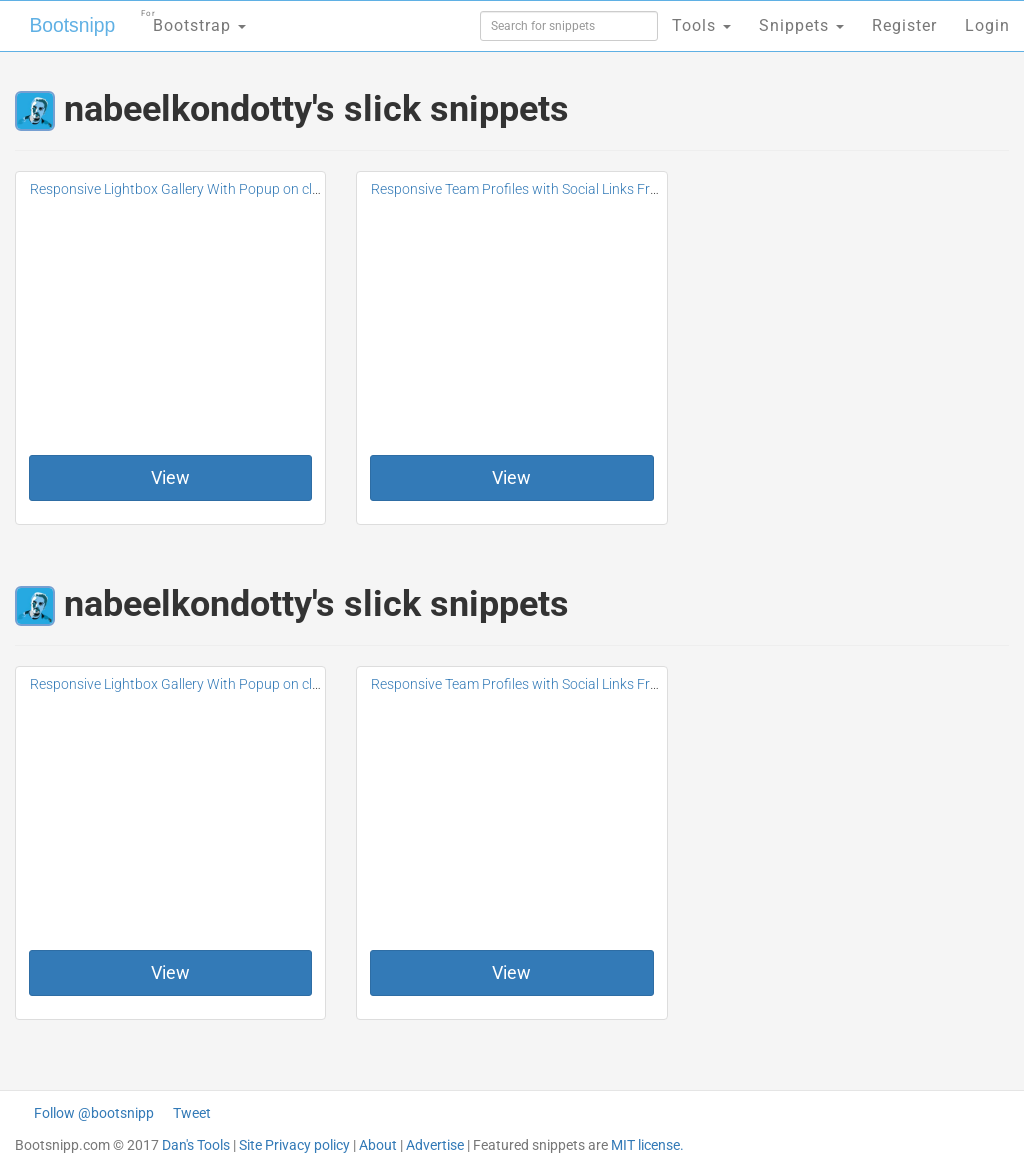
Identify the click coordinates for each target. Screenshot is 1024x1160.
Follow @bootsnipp (94, 1113)
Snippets (801, 25)
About (378, 1145)
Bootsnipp (65, 26)
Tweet (192, 1113)
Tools (701, 25)
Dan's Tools (196, 1145)
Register (904, 25)
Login (987, 25)
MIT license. (647, 1145)
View (170, 477)
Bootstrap (185, 19)
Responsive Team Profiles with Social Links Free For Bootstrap (562, 189)
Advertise (435, 1145)
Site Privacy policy (294, 1145)
